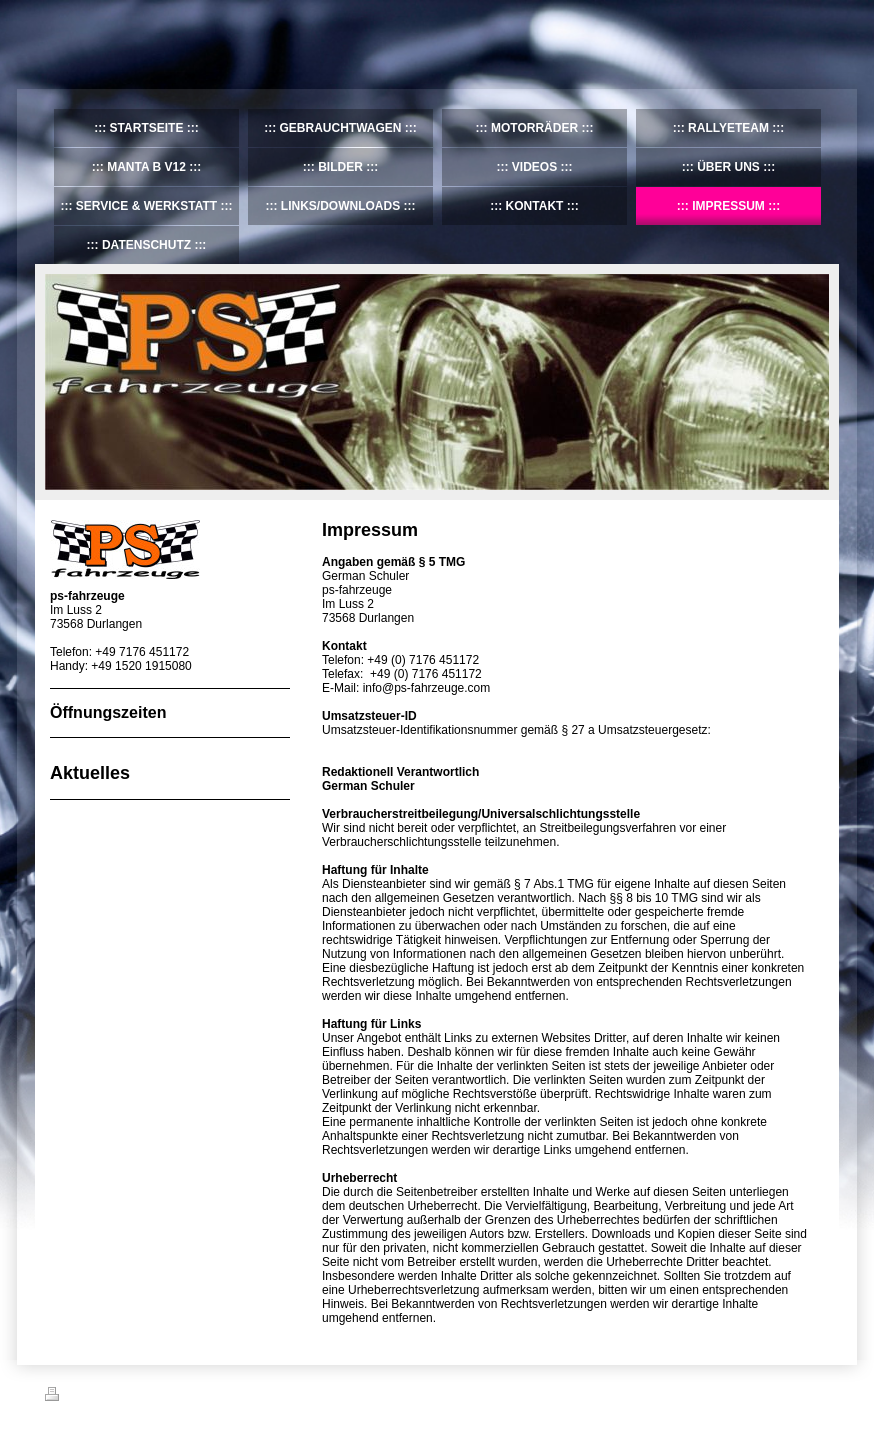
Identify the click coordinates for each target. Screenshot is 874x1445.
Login (815, 1394)
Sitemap (159, 1397)
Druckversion (89, 1397)
